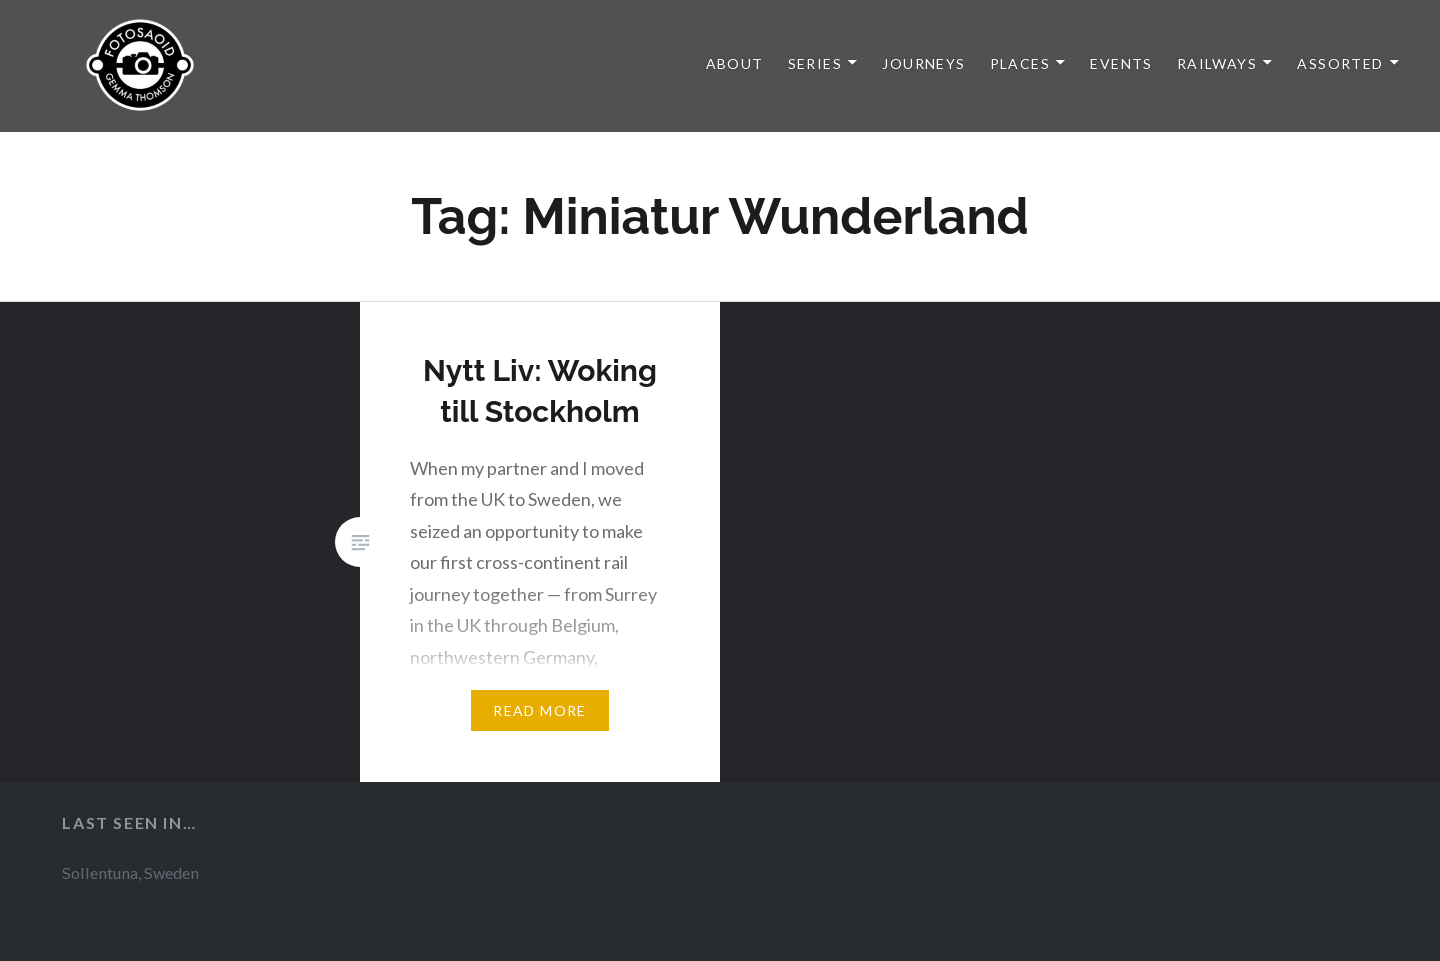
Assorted (1340, 63)
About (735, 63)
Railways (1217, 63)
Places (1020, 63)
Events (1121, 63)
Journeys (923, 63)
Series (815, 63)
